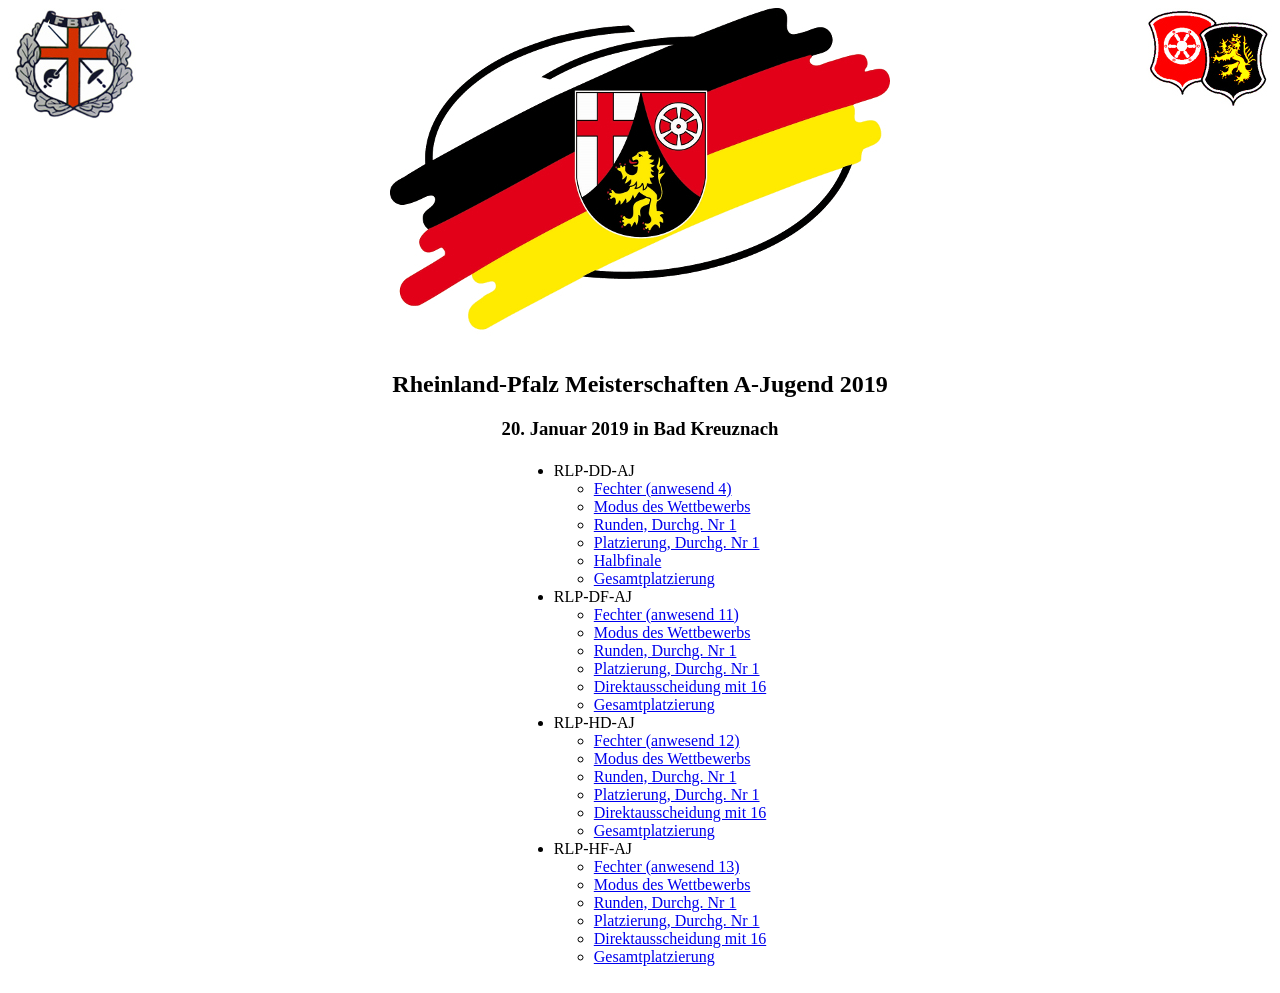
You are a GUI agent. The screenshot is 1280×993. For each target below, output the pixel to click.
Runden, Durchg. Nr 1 (665, 524)
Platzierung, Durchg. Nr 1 (677, 542)
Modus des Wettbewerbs (672, 506)
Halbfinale (628, 560)
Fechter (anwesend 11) (666, 614)
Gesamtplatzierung (654, 578)
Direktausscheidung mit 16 (680, 686)
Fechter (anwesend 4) (663, 488)
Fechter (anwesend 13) (667, 866)
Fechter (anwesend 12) (667, 740)
